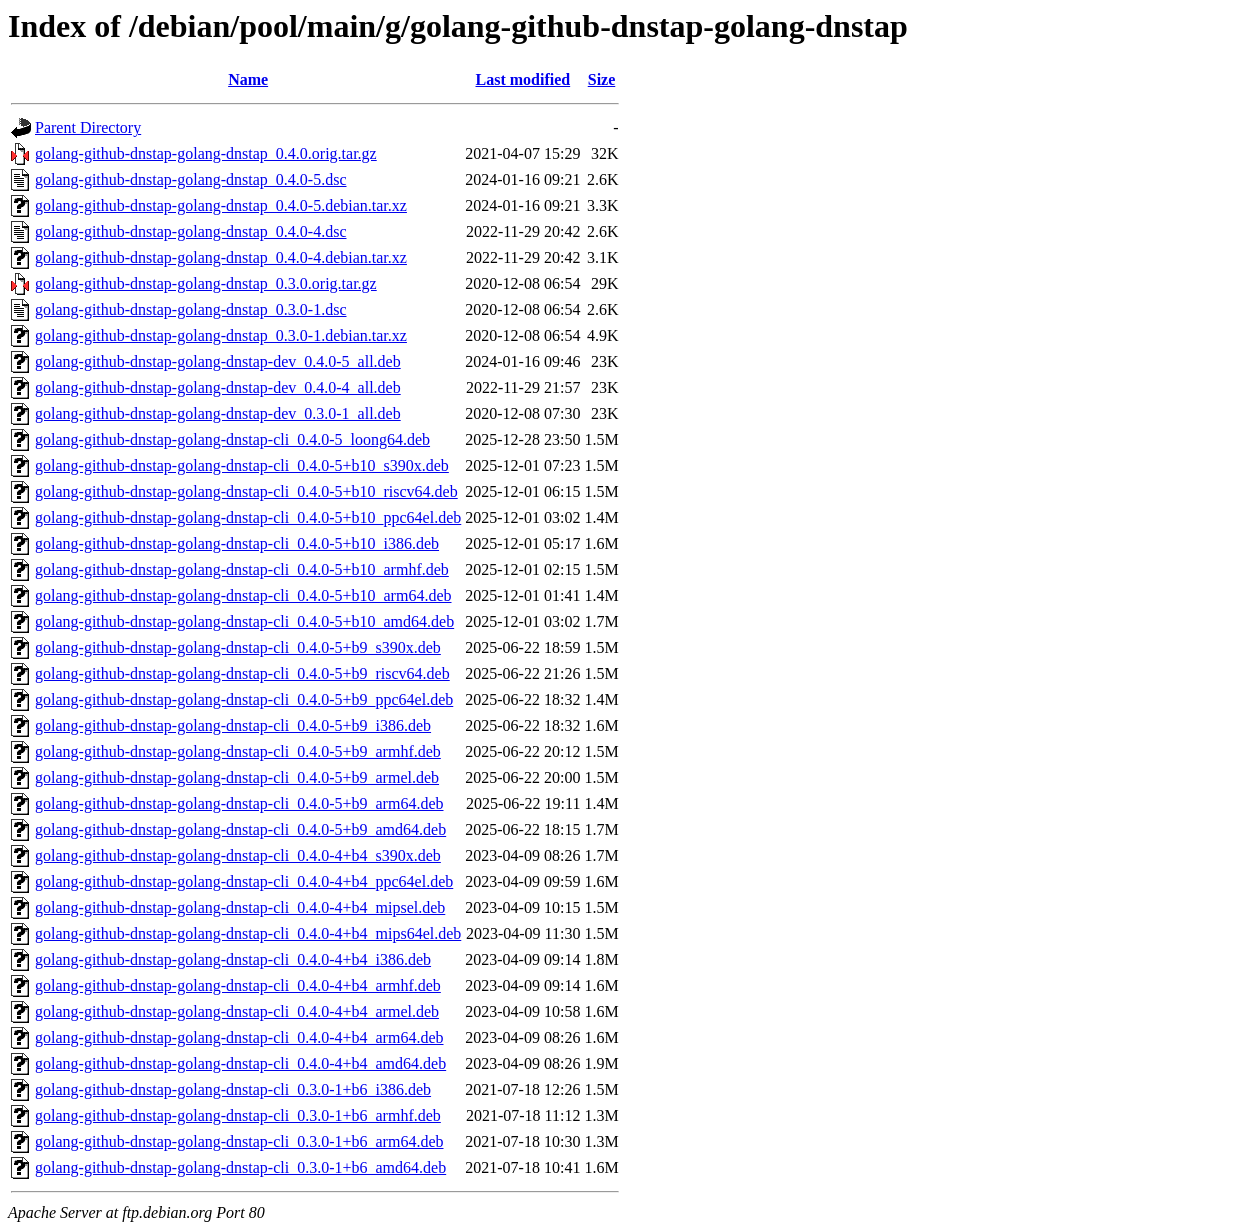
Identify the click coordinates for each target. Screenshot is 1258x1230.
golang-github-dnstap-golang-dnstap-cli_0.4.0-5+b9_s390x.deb (238, 647)
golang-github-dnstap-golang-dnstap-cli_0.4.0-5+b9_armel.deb (237, 777)
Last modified (523, 79)
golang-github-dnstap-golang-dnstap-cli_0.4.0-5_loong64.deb (232, 439)
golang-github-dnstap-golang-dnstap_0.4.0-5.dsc (191, 179)
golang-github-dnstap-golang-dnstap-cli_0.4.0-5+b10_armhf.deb (242, 569)
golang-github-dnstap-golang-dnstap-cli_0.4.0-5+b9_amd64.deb (240, 829)
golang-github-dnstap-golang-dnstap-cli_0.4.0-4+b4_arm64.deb (239, 1037)
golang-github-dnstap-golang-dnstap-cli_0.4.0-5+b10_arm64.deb (243, 595)
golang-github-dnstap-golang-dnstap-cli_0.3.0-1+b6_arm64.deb (239, 1141)
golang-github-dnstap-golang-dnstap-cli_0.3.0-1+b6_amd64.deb (240, 1167)
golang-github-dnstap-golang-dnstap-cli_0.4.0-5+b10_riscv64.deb (246, 491)
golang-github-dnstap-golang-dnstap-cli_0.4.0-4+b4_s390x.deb (238, 855)
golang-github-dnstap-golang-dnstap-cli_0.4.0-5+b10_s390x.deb (242, 465)
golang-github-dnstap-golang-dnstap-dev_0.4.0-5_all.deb (218, 361)
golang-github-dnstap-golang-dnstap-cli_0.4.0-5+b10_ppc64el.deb (248, 517)
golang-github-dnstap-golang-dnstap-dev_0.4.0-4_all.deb (218, 387)
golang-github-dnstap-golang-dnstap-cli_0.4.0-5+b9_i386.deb (233, 725)
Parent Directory (88, 127)
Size (602, 79)
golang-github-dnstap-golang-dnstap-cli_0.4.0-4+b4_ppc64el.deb (244, 881)
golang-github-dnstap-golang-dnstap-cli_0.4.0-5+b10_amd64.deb (244, 621)
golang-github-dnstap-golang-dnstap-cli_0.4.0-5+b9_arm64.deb (239, 803)
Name (248, 79)
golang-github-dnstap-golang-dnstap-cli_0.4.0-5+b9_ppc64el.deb (244, 699)
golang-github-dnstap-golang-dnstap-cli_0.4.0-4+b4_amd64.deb (240, 1063)
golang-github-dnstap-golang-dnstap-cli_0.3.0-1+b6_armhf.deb (238, 1115)
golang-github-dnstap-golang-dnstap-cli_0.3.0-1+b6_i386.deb (233, 1089)
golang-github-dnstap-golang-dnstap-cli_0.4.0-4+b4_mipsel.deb (240, 907)
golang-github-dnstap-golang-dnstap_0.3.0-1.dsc (191, 309)
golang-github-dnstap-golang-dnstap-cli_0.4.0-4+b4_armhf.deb (238, 985)
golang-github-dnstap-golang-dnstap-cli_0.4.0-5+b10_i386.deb (237, 543)
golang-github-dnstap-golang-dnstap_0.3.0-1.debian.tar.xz (221, 335)
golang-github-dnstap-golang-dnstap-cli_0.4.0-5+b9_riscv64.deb (242, 673)
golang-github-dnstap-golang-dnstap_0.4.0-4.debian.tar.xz (221, 257)
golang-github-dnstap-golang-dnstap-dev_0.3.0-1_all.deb (218, 413)
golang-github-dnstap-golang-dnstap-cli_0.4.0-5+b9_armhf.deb (238, 751)
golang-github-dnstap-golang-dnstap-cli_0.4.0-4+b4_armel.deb (237, 1011)
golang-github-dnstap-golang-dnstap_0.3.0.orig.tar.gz (206, 283)
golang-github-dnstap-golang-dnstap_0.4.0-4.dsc (191, 231)
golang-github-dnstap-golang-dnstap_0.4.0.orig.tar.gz (206, 153)
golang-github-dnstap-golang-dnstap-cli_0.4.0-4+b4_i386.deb (233, 959)
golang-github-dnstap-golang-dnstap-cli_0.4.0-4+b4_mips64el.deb (248, 933)
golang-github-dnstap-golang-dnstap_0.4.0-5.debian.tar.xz (221, 205)
